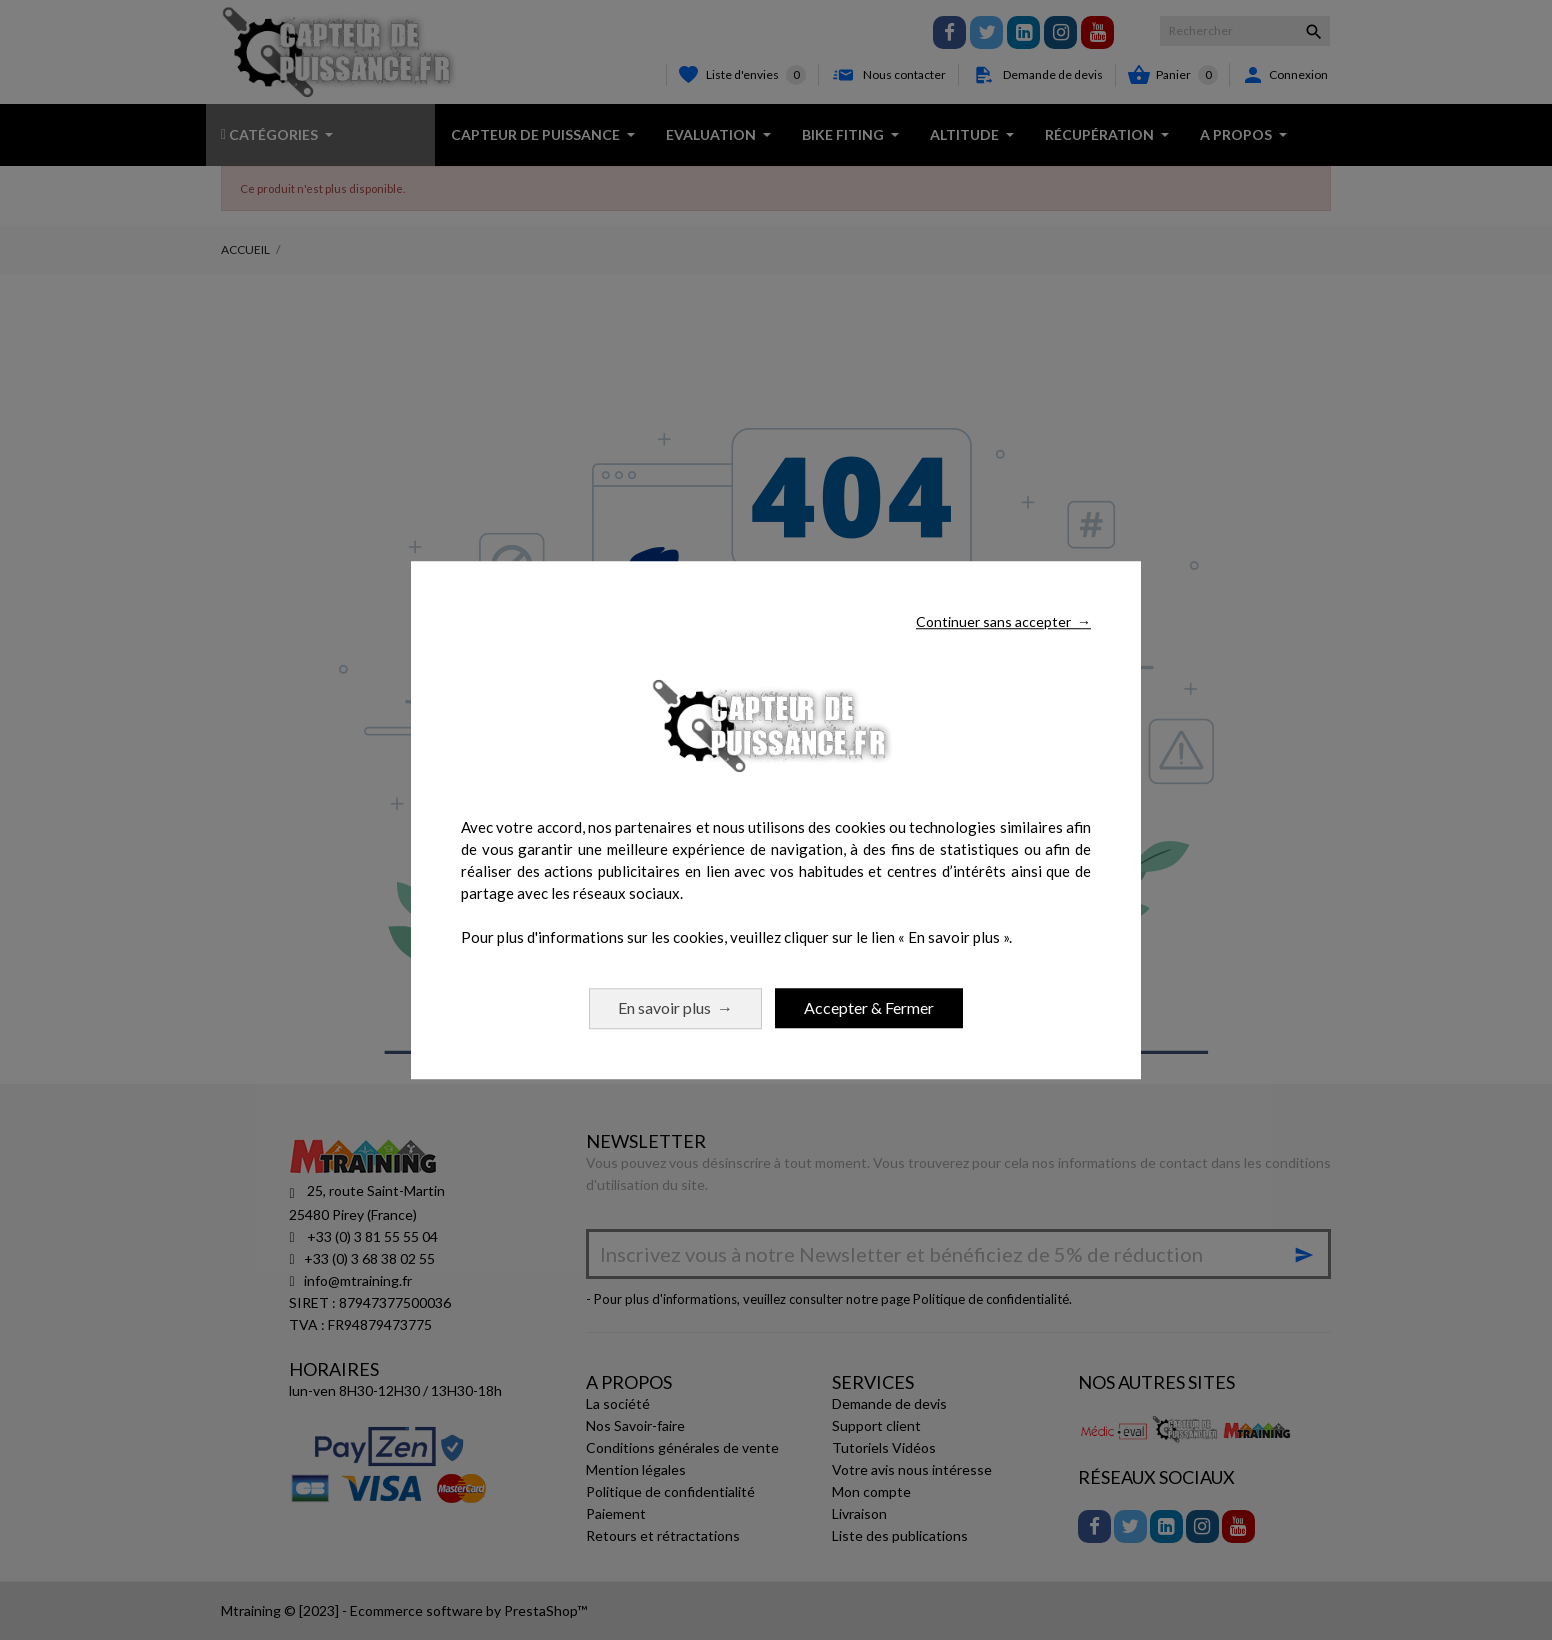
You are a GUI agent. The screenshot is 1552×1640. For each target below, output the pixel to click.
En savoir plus (675, 1007)
